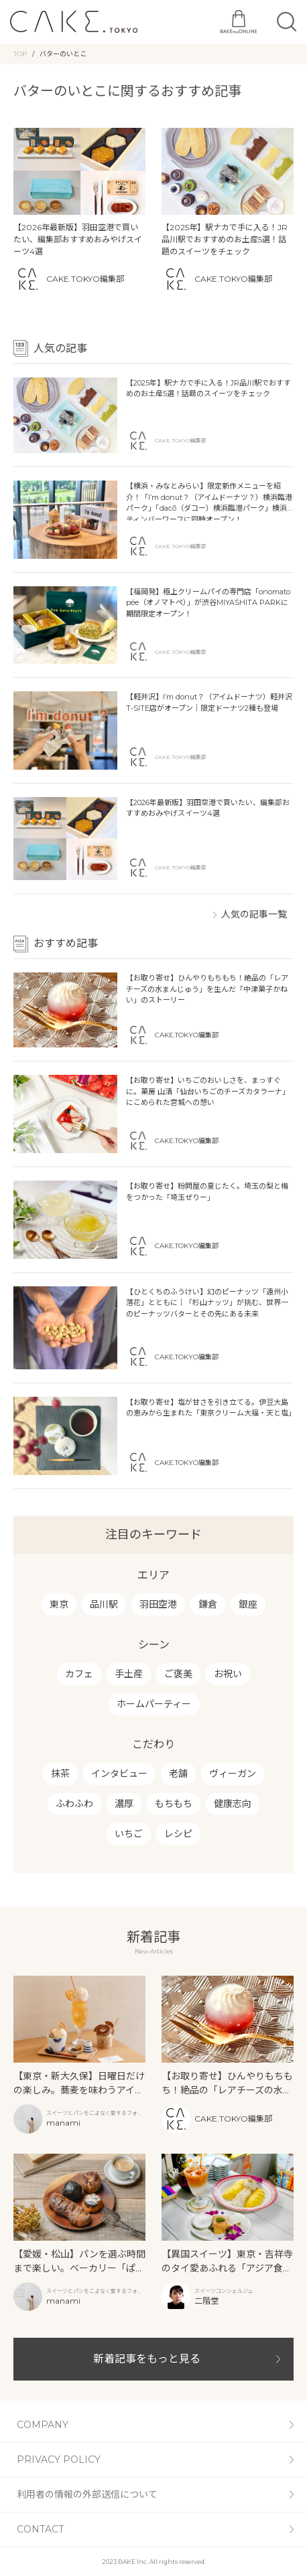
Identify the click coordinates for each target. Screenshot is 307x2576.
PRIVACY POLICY (59, 2460)
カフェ (79, 1674)
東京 (59, 1604)
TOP (20, 54)
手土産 (129, 1674)
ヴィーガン (232, 1774)
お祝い (228, 1674)
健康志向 (232, 1804)
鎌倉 (207, 1604)
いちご (129, 1834)
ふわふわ (74, 1804)
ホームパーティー (154, 1704)
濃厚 (124, 1804)
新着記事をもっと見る (146, 2358)
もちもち (173, 1804)
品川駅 (104, 1604)
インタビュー (119, 1774)
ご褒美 (178, 1674)
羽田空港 (158, 1604)
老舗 (178, 1774)
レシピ (178, 1834)
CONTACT (40, 2529)
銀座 (248, 1604)
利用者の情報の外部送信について (87, 2494)
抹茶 (60, 1774)
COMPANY (42, 2425)
